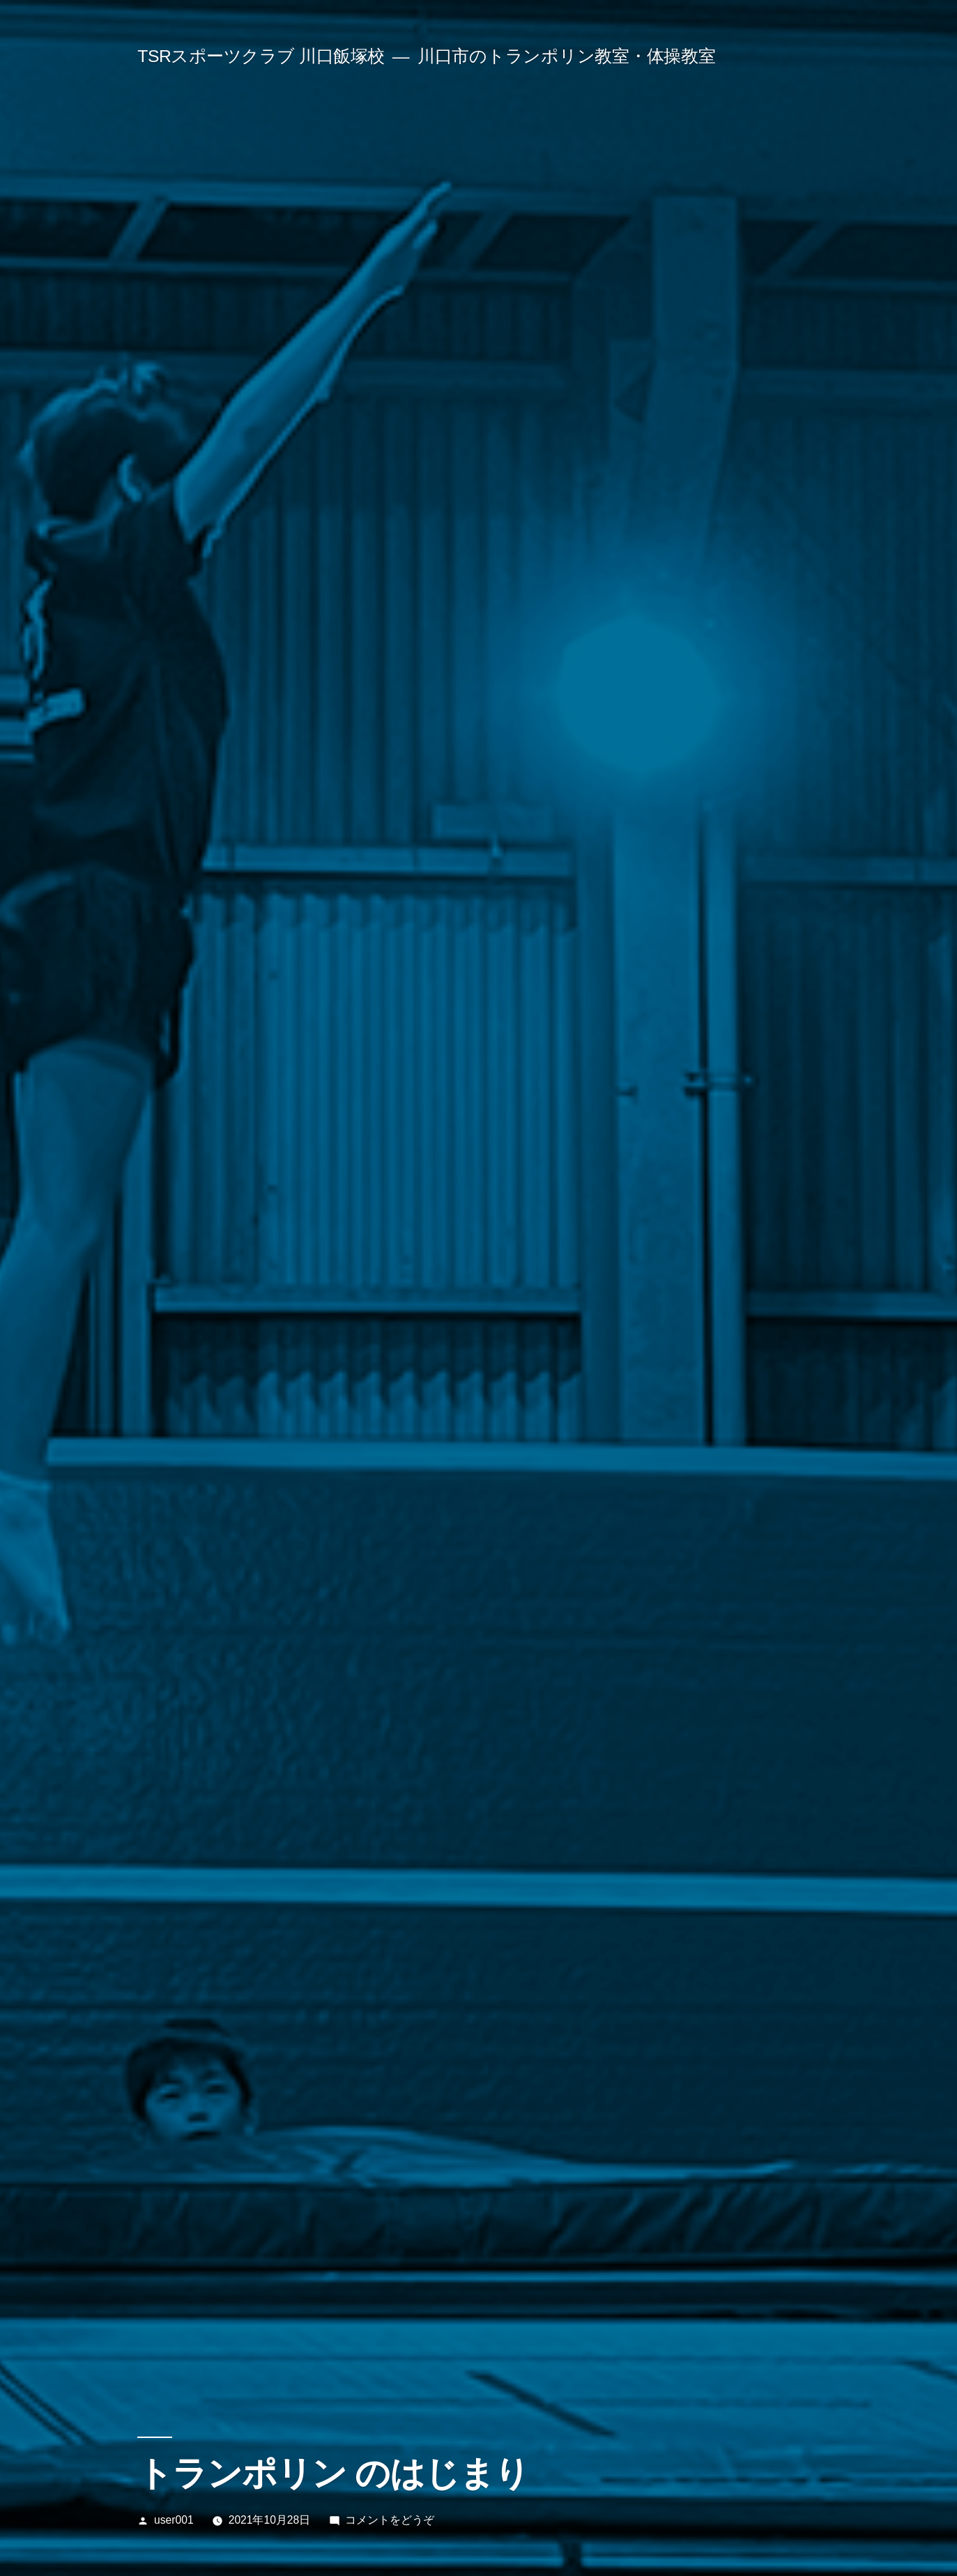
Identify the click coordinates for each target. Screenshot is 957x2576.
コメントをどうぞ (389, 2520)
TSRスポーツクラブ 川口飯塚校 (260, 56)
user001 (173, 2520)
